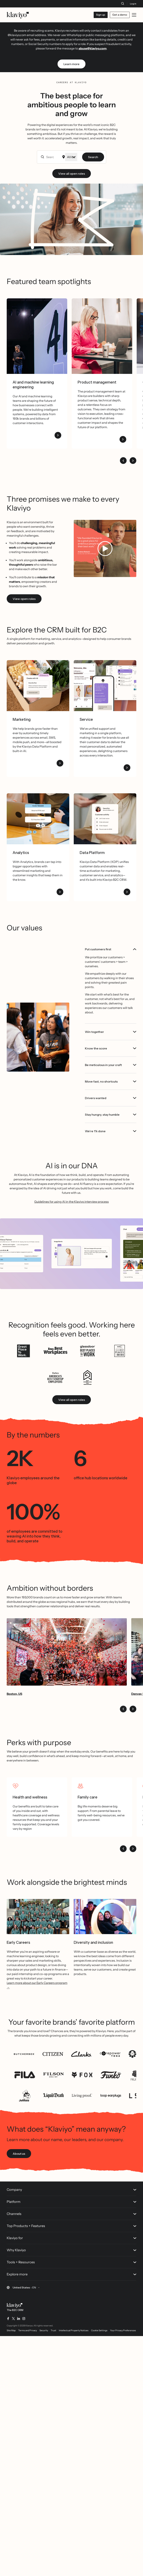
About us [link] (19, 2394)
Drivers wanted (110, 1238)
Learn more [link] (71, 64)
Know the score (110, 1189)
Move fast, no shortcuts (110, 1222)
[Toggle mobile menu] (134, 15)
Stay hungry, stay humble (110, 1255)
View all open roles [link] (71, 1540)
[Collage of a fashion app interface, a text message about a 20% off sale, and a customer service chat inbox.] (105, 826)
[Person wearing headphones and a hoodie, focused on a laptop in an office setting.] (38, 499)
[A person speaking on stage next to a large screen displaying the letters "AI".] (38, 337)
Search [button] (93, 157)
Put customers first (110, 1089)
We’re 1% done (110, 1271)
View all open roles (71, 173)
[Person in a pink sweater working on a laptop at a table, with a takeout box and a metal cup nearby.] (105, 337)
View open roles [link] (24, 739)
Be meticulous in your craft (110, 1205)
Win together (110, 1172)
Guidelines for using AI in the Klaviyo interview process (71, 1342)
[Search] (122, 3)
